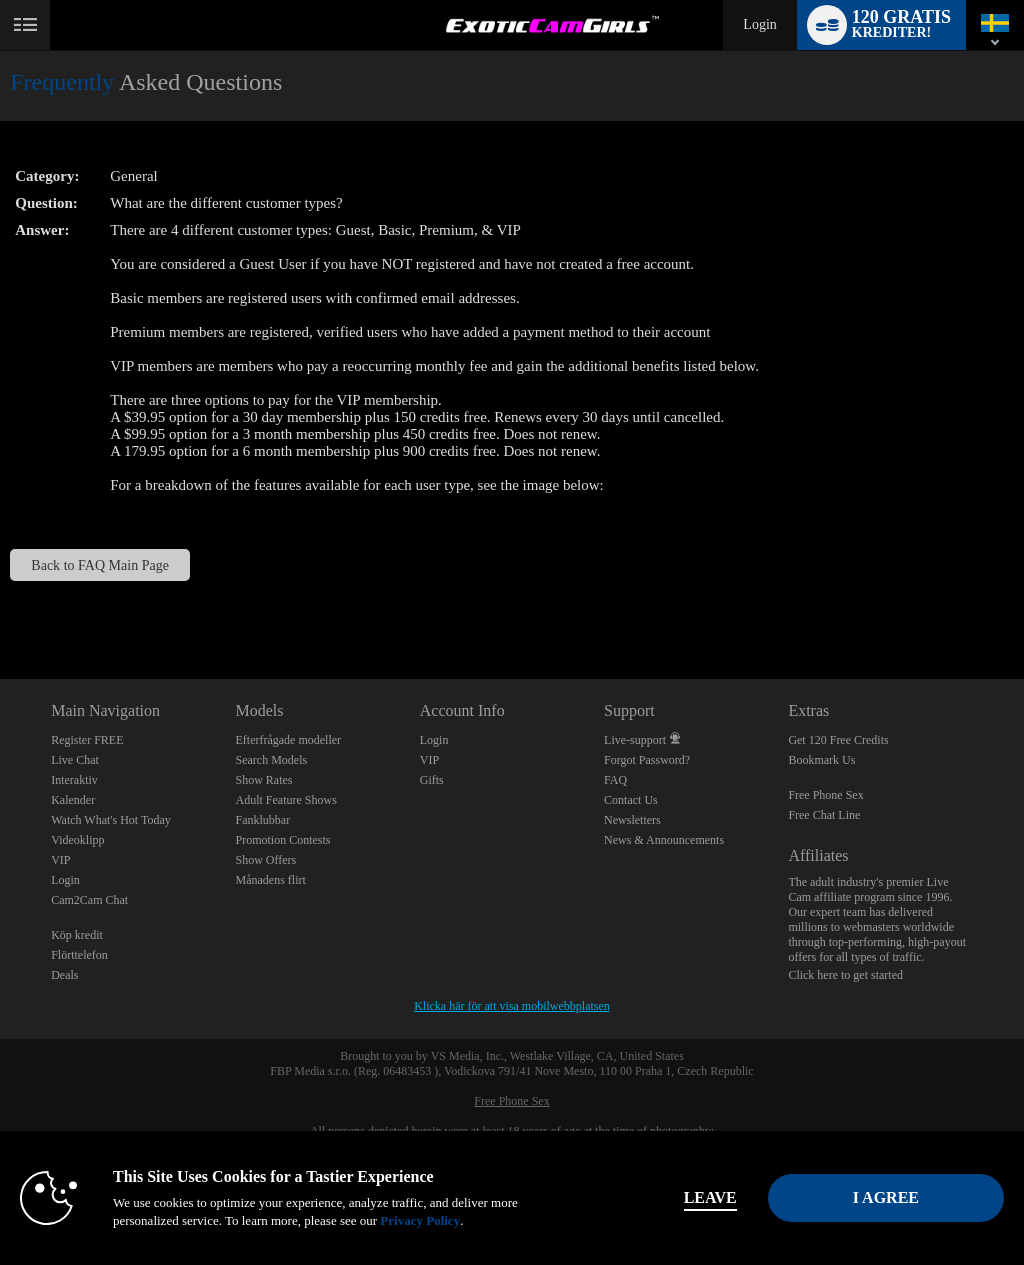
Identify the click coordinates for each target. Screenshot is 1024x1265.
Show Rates (263, 780)
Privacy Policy (420, 1220)
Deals (64, 975)
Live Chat (75, 760)
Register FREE (87, 740)
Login (759, 24)
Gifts (432, 780)
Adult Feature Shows (285, 800)
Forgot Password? (647, 760)
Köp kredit (77, 935)
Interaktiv (74, 780)
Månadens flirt (270, 880)
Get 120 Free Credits (838, 740)
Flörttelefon (79, 955)
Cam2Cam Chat (89, 900)
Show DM (0, 604)
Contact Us (631, 800)
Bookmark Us (821, 760)
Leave (710, 1197)
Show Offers (265, 860)
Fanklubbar (262, 820)
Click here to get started (845, 975)
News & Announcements (664, 840)
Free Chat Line (824, 815)
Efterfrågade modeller (288, 740)
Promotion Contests (282, 840)
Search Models (271, 760)
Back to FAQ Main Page (100, 565)
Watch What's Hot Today (111, 820)
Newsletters (632, 820)
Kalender (73, 800)
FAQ (615, 780)
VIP (60, 860)
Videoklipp (77, 840)
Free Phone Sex (825, 795)
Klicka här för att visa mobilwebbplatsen (512, 1006)
